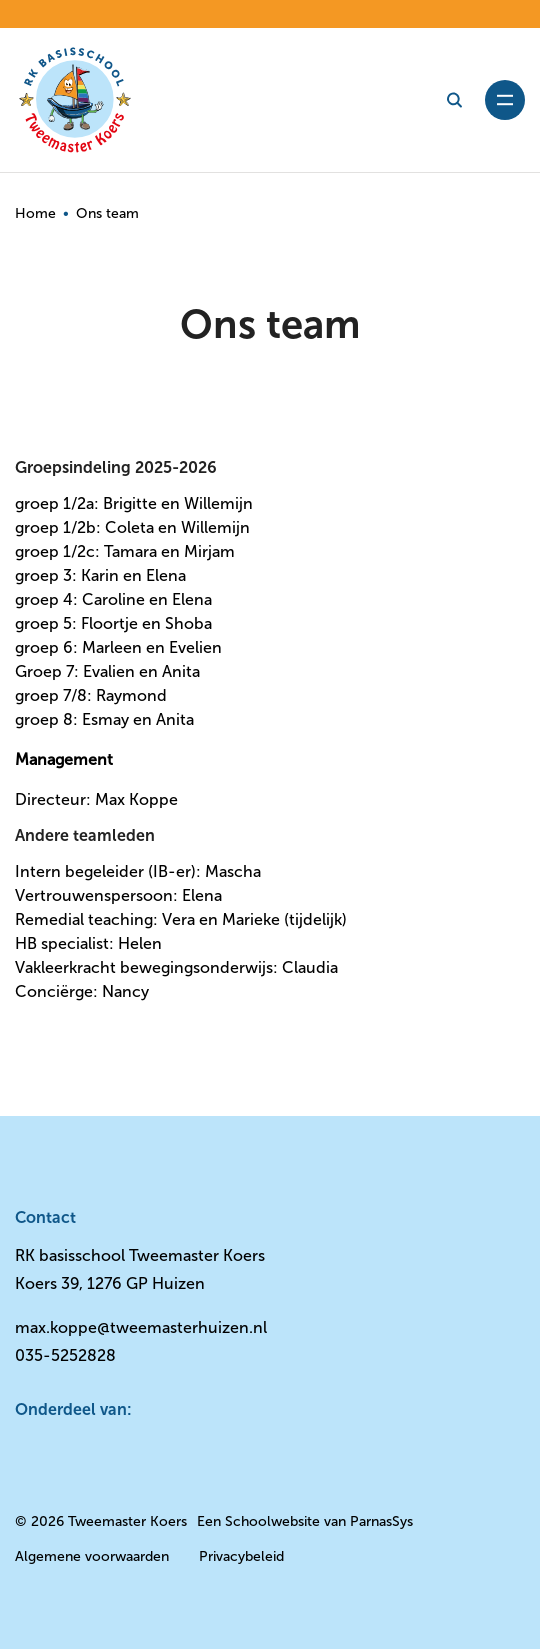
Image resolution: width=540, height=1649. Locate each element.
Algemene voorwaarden (92, 1556)
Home (35, 213)
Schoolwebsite (272, 1521)
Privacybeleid (241, 1556)
